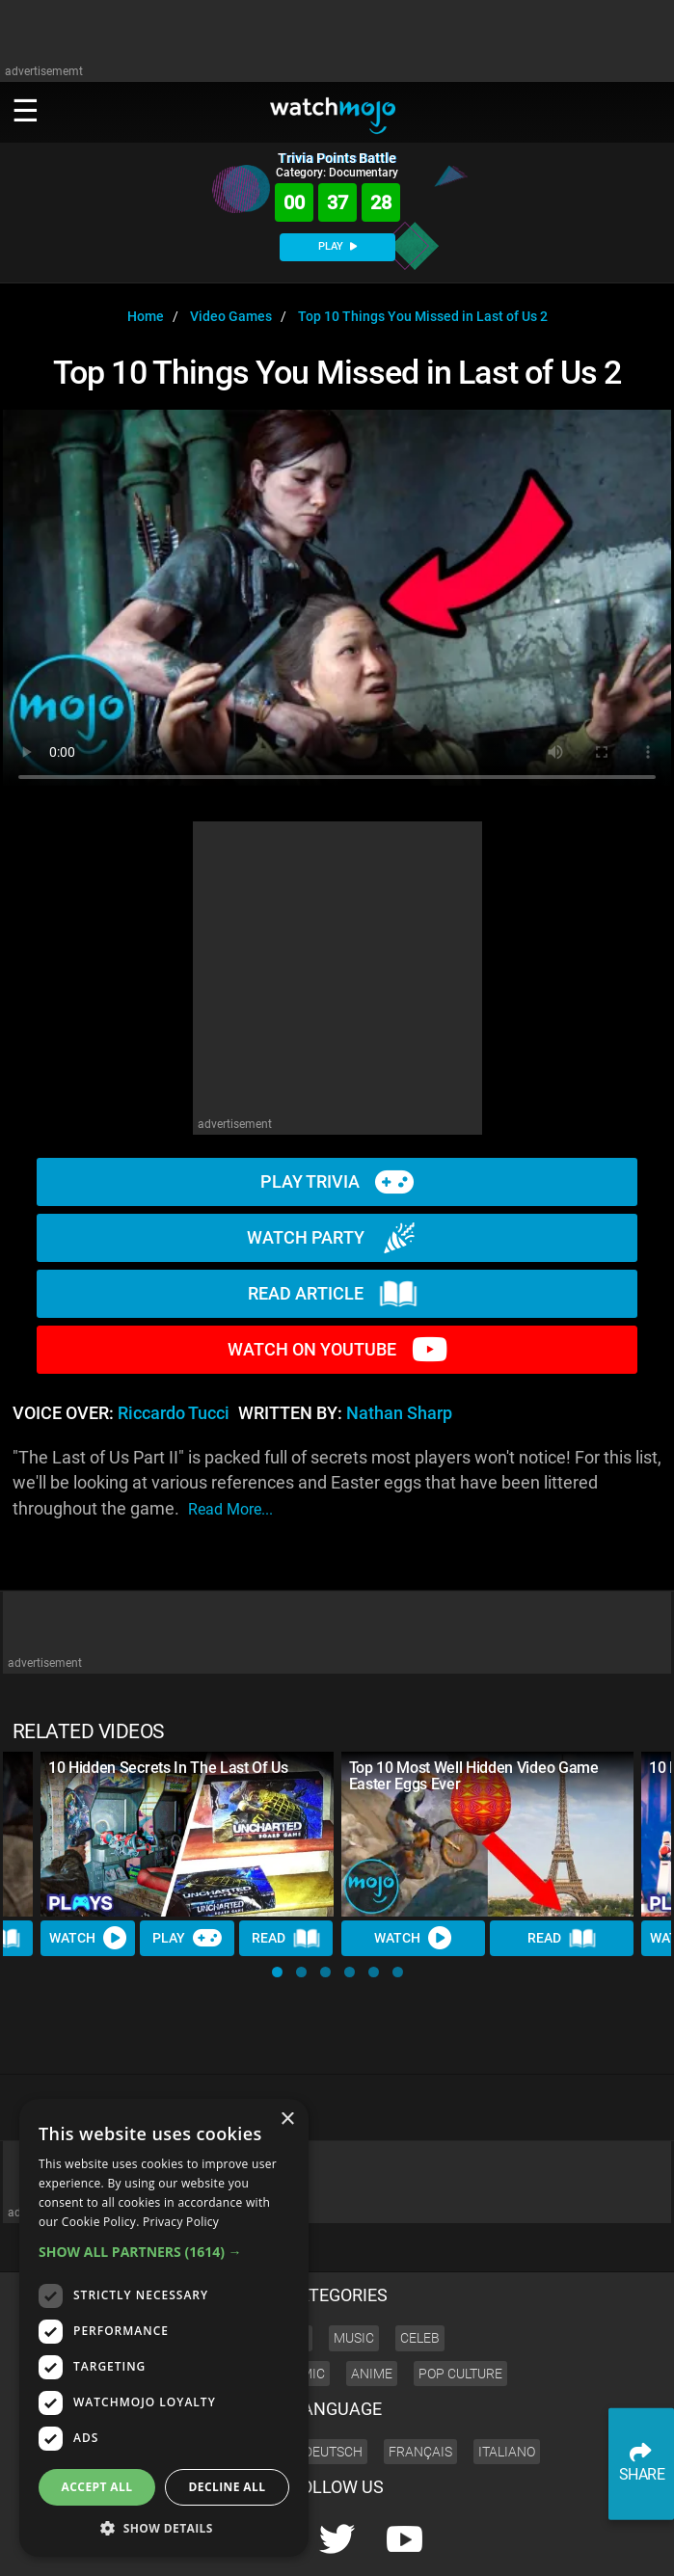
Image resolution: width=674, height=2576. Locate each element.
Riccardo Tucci (173, 1413)
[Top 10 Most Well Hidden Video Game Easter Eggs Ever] (487, 1834)
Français (420, 2386)
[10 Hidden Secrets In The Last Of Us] (187, 1834)
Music (354, 2272)
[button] (277, 1972)
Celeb (420, 2272)
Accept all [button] (97, 2487)
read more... (230, 1509)
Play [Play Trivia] (187, 1937)
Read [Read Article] (286, 1938)
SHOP (639, 2543)
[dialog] (164, 2328)
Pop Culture (460, 2308)
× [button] (287, 2119)
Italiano (506, 2386)
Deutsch (333, 2386)
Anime (371, 2308)
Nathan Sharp (399, 1413)
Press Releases (349, 2543)
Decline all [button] (227, 2487)
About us (487, 2543)
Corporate (425, 2543)
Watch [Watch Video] (87, 1937)
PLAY (337, 246)
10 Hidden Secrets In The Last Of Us (168, 1767)
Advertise (548, 2543)
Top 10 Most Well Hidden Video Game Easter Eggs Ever (474, 1775)
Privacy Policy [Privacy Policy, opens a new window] (181, 2222)
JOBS (598, 2543)
